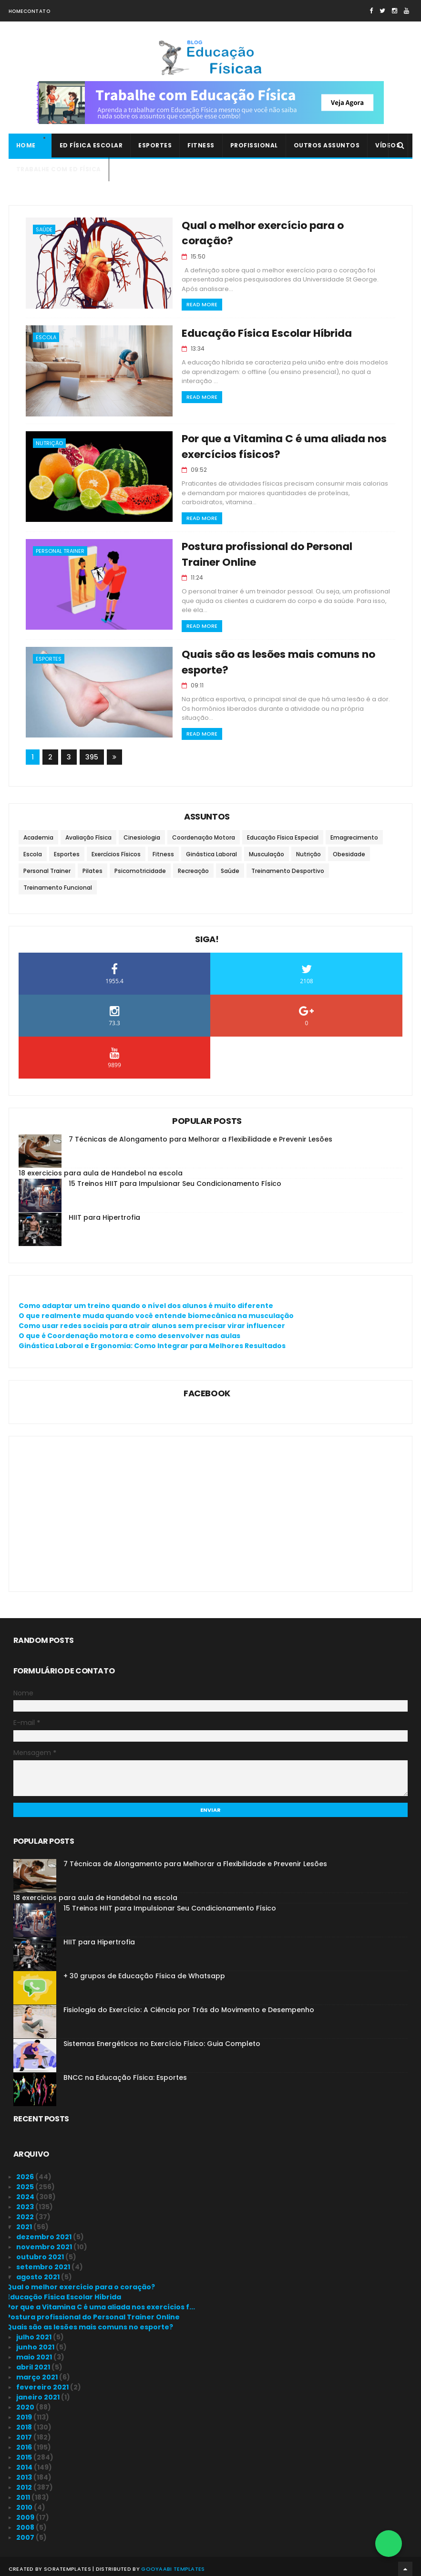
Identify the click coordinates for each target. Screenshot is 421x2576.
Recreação (193, 866)
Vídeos (387, 146)
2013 (24, 2472)
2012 (24, 2482)
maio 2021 (34, 2352)
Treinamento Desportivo (287, 866)
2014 (25, 2462)
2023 (25, 2202)
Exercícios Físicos (116, 850)
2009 (26, 2512)
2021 (24, 2222)
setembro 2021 (44, 2262)
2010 (25, 2502)
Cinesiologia (141, 833)
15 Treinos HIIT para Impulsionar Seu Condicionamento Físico (175, 1179)
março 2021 (37, 2372)
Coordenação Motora (203, 833)
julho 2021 (34, 2332)
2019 (24, 2412)
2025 (25, 2182)
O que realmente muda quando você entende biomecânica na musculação (156, 1311)
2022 (25, 2212)
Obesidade (349, 850)
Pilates (92, 866)
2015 (24, 2452)
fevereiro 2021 (43, 2382)
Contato (37, 11)
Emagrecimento (354, 833)
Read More (193, 289)
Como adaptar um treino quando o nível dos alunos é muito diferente (146, 1301)
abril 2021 (33, 2362)
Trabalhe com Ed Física (58, 170)
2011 (23, 2492)
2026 (25, 2172)
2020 (26, 2402)
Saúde (44, 230)
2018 (24, 2422)
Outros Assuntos (327, 146)
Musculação (266, 850)
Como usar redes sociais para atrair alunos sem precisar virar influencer (152, 1321)
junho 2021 (36, 2342)
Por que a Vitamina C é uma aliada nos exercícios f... (100, 2302)
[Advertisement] (211, 1503)
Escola (46, 335)
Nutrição (49, 441)
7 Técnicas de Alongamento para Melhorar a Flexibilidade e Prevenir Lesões (200, 1135)
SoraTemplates (67, 2564)
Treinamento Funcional (57, 883)
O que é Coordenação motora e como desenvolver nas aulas (129, 1331)
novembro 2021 (44, 2242)
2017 (24, 2432)
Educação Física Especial (282, 833)
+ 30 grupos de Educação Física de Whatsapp (144, 1971)
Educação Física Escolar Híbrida (259, 331)
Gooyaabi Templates (173, 2564)
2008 (26, 2522)
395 (91, 753)
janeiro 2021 (38, 2392)
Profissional (254, 146)
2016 (24, 2442)
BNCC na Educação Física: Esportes (125, 2072)
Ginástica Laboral (211, 850)
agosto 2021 (38, 2272)
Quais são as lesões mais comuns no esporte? (89, 2322)
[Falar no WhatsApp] (388, 2543)
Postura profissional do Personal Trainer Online (93, 2312)
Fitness (201, 146)
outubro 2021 (40, 2252)
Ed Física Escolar (91, 146)
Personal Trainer (60, 548)
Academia (38, 833)
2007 (26, 2532)
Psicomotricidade (140, 866)
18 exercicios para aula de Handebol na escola (101, 1169)
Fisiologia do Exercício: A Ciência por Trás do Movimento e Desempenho (188, 2005)
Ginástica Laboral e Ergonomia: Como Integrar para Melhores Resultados (152, 1341)
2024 (26, 2192)
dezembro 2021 (44, 2232)
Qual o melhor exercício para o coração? (282, 225)
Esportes (155, 146)
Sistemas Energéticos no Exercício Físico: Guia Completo (161, 2039)
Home (16, 11)
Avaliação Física (88, 833)
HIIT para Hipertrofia (104, 1213)
